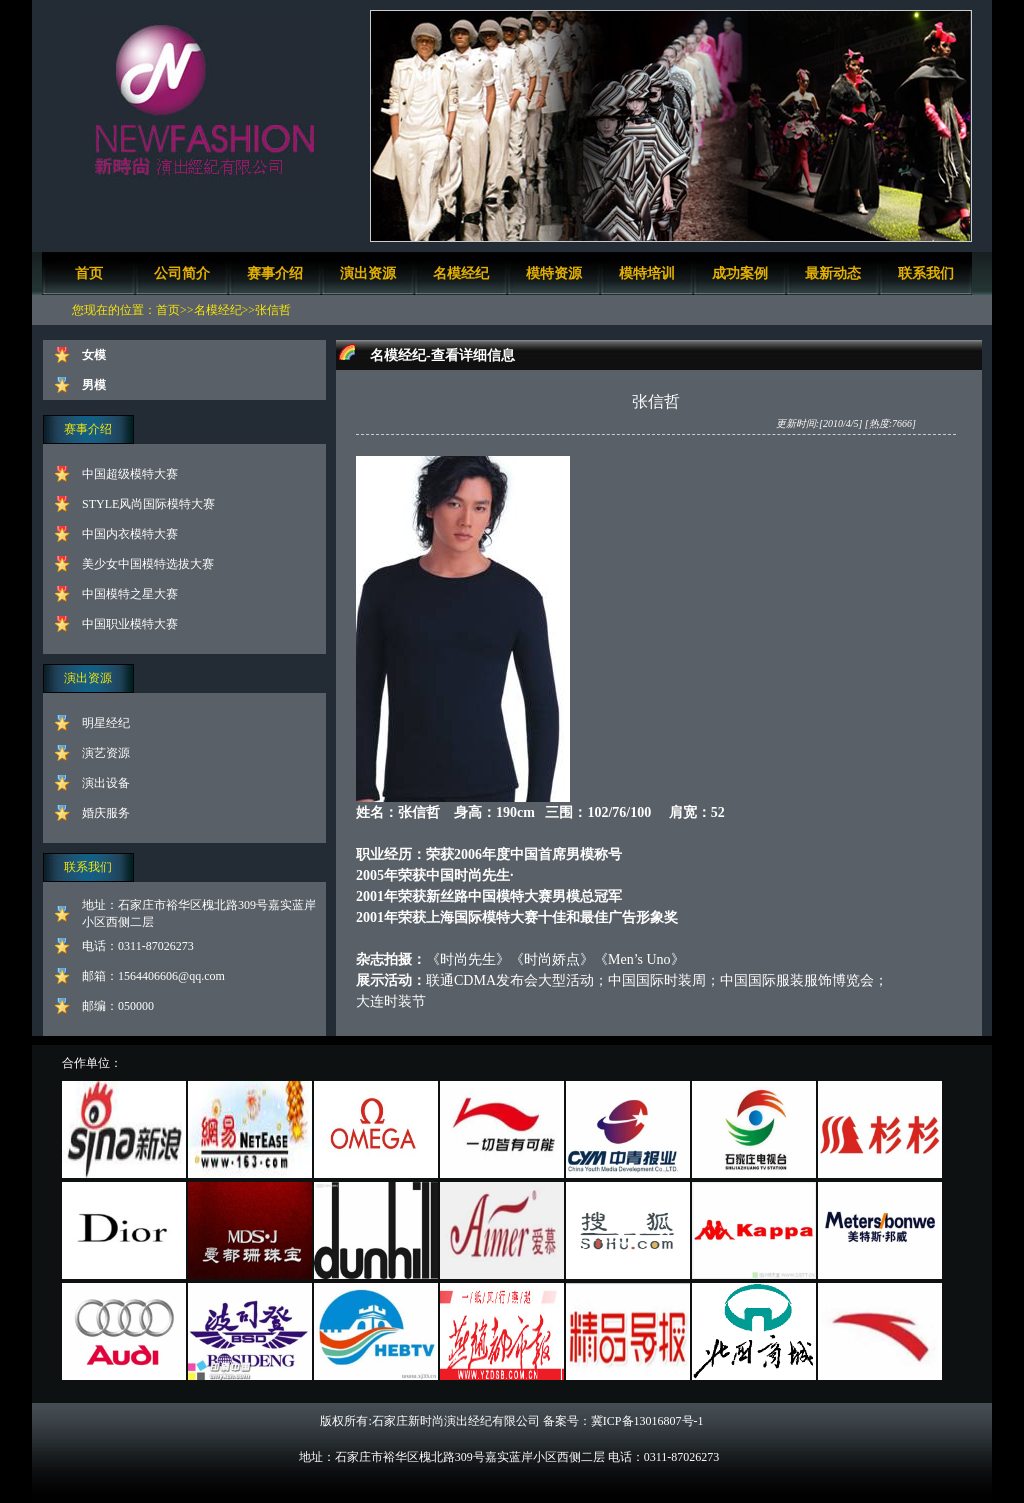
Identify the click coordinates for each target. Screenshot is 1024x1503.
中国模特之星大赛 (130, 594)
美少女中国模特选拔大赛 (148, 564)
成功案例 (740, 273)
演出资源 (368, 273)
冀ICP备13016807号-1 (647, 1421)
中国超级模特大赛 (130, 474)
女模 (94, 355)
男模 (94, 385)
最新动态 (833, 273)
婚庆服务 (106, 813)
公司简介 (182, 273)
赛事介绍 (275, 273)
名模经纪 (461, 273)
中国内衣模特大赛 (130, 534)
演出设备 (106, 783)
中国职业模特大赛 (130, 624)
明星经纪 (106, 723)
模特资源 (554, 273)
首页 (89, 273)
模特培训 (647, 273)
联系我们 (926, 273)
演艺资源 (106, 753)
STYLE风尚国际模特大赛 (148, 504)
